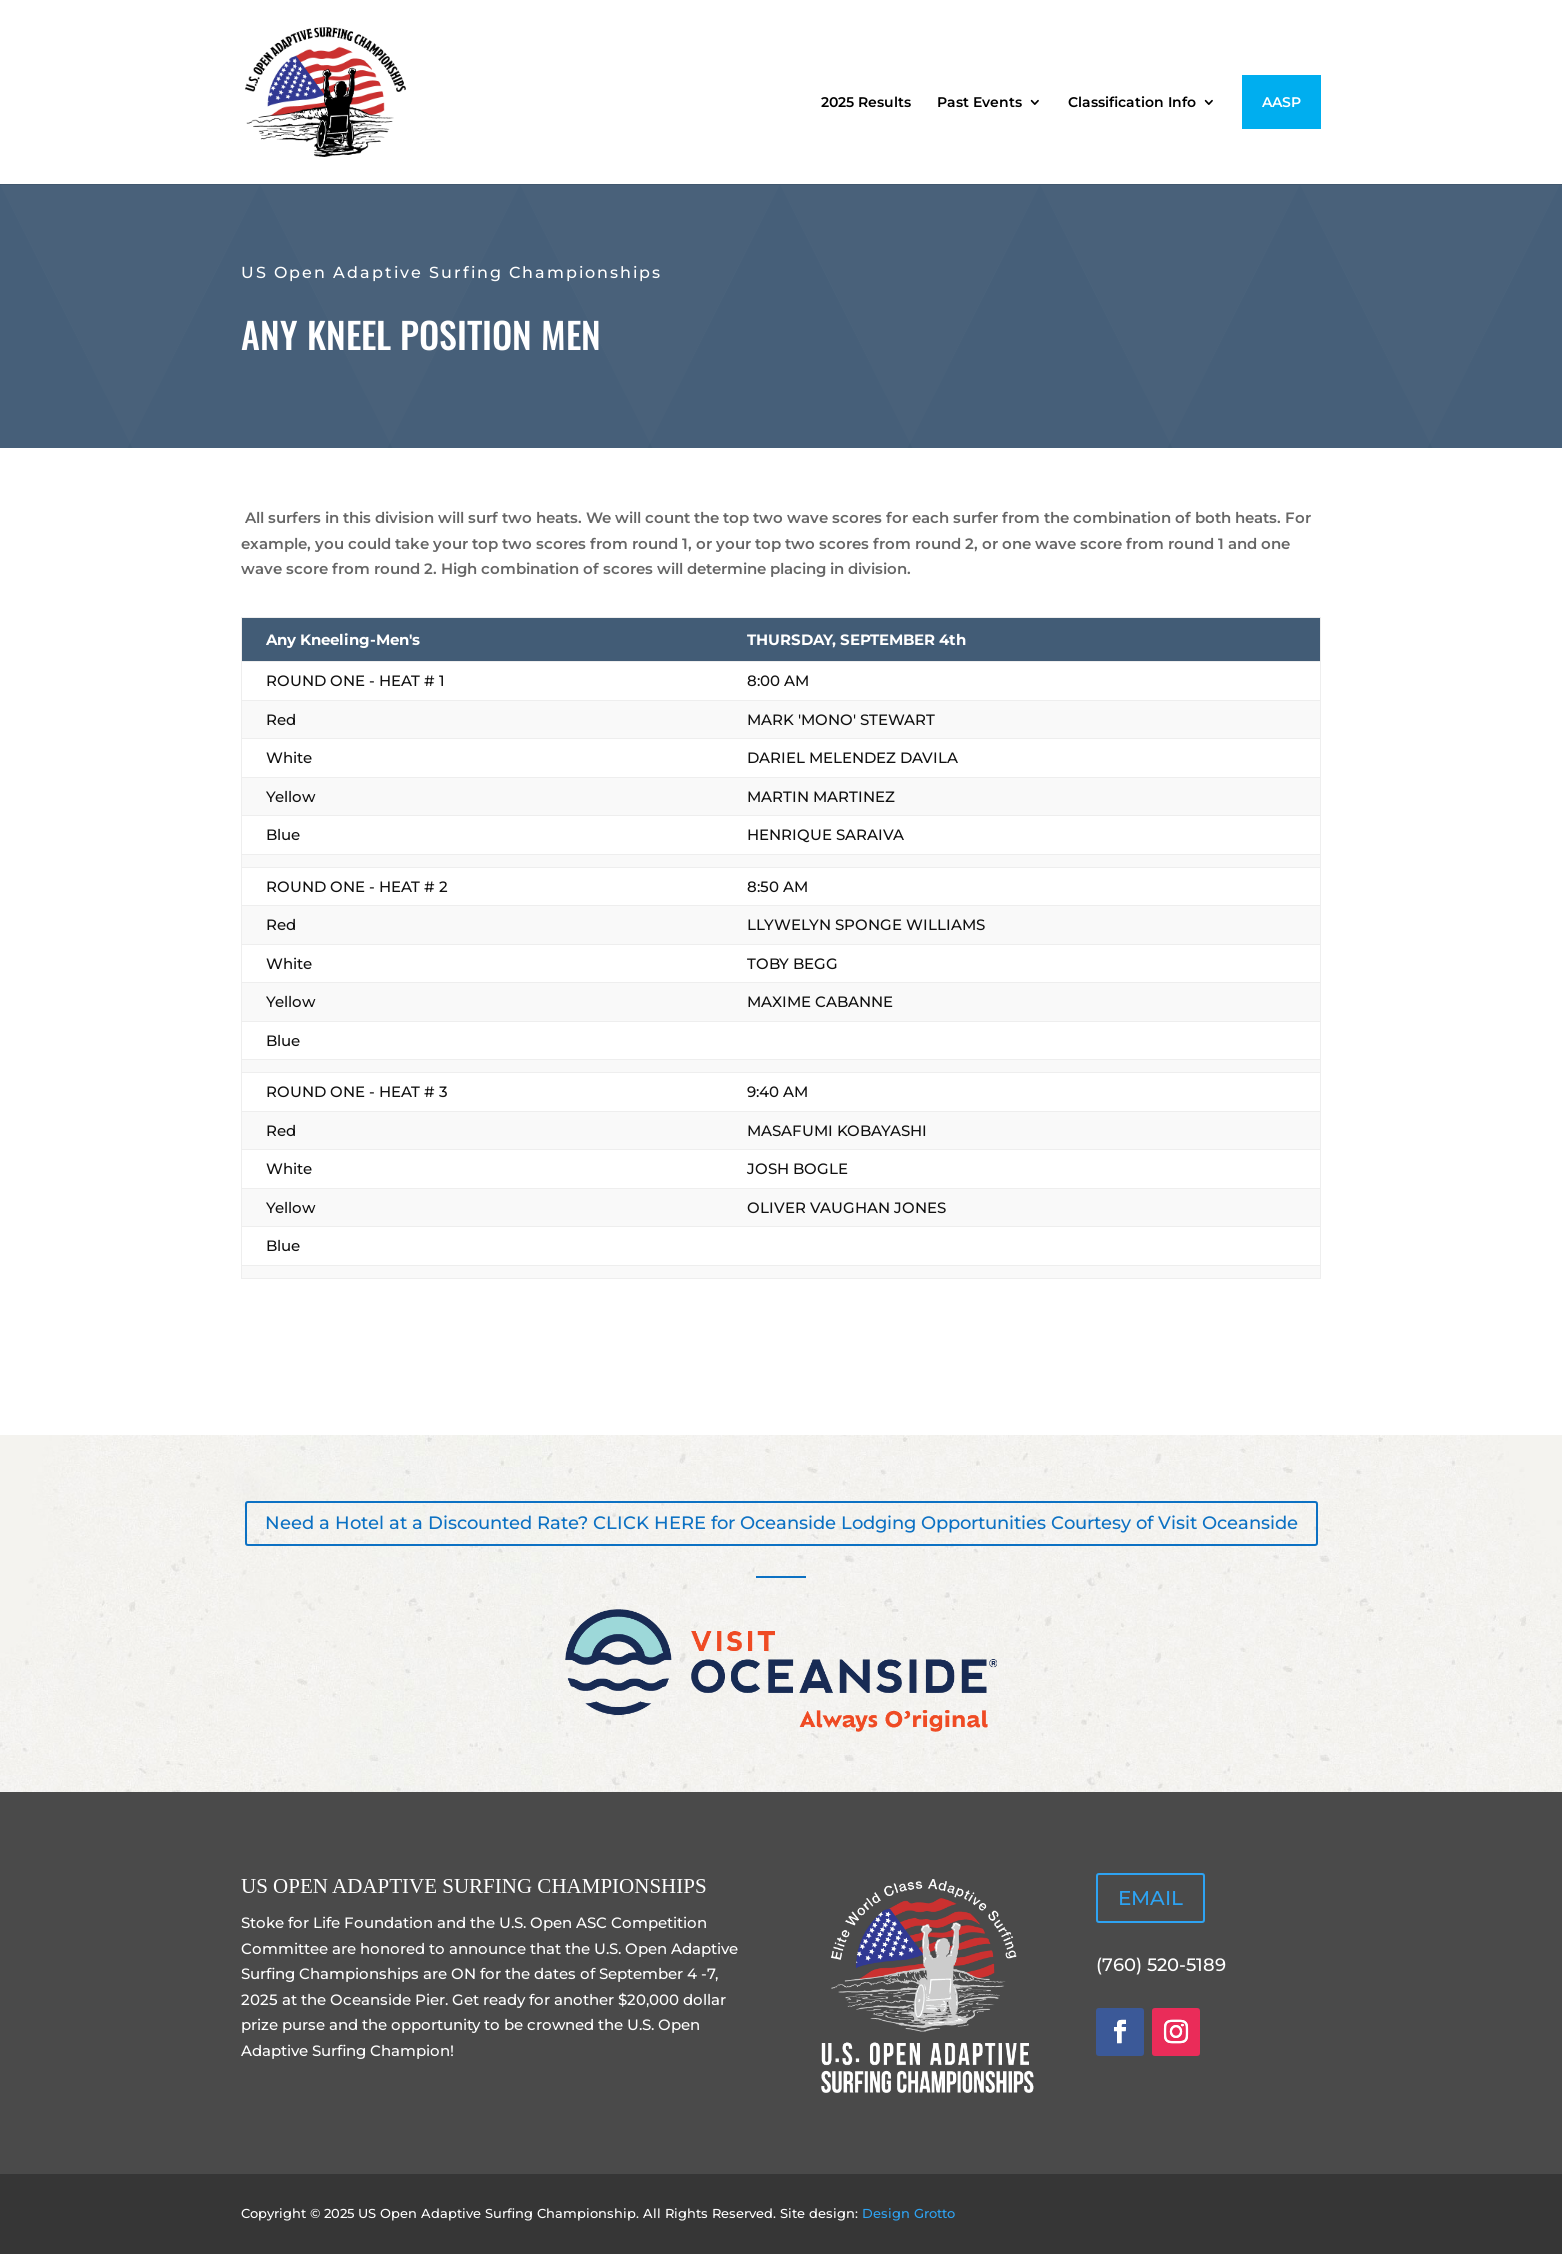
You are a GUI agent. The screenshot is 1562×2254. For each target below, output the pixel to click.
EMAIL (1150, 1898)
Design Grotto (908, 2213)
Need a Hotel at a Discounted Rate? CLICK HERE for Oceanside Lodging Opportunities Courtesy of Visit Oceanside (781, 1523)
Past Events (979, 103)
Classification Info (1132, 103)
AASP (1281, 102)
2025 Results (866, 103)
